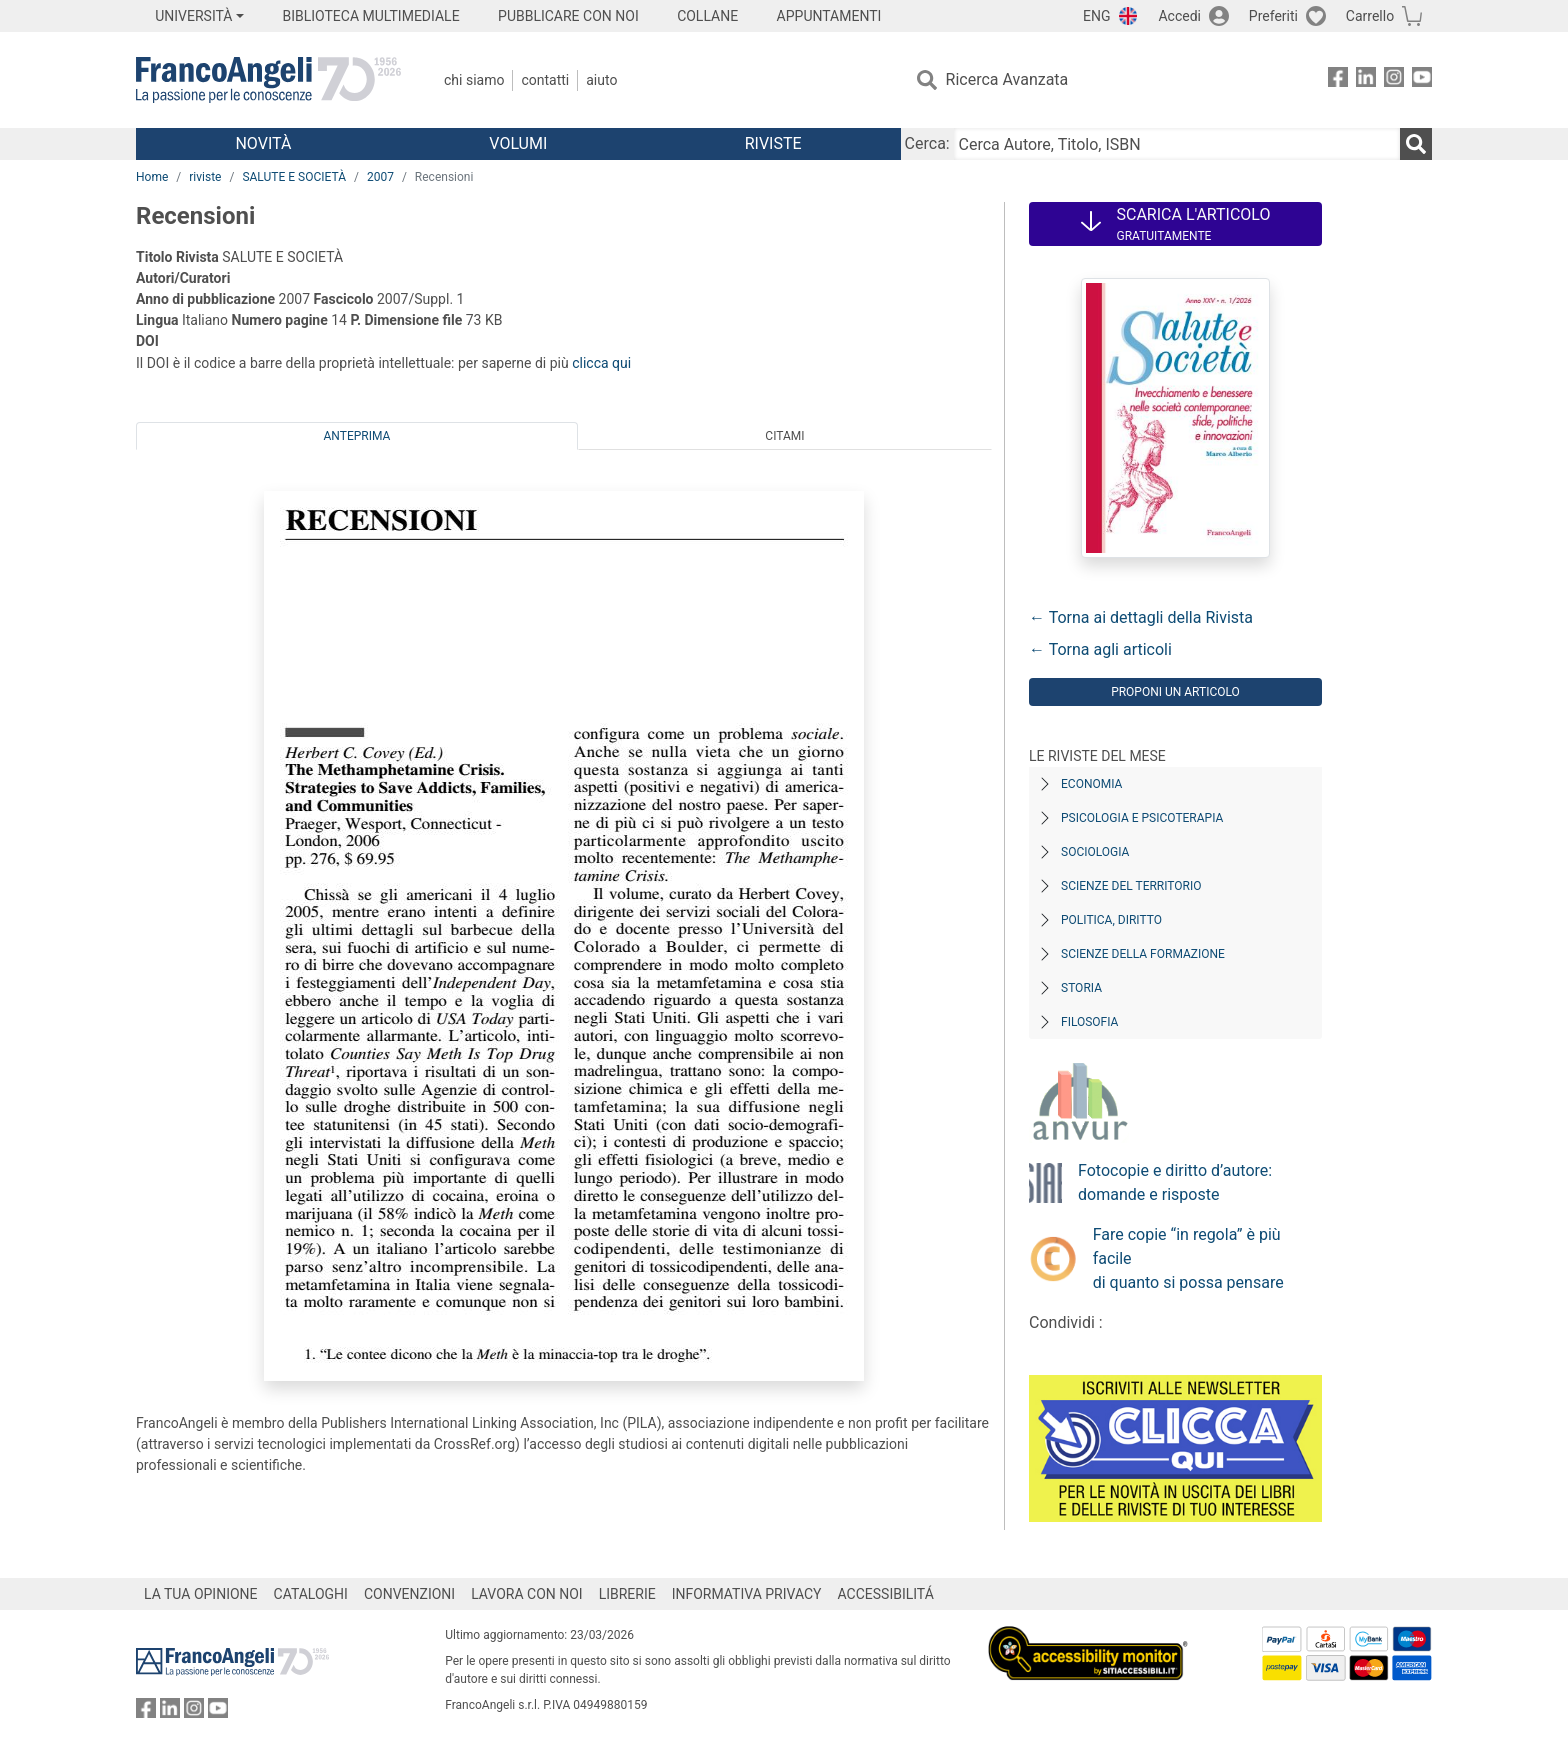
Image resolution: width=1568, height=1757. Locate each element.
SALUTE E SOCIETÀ (294, 177)
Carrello (1370, 16)
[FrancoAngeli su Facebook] (1338, 80)
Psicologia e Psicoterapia (1142, 818)
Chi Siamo (474, 80)
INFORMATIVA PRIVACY (747, 1594)
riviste (205, 177)
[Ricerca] (1416, 144)
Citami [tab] (784, 436)
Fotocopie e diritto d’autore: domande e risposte (1175, 1182)
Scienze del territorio (1131, 886)
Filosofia (1089, 1022)
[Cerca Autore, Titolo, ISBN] (1177, 144)
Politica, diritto (1111, 920)
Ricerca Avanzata (1007, 79)
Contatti (545, 80)
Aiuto (601, 80)
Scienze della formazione (1143, 954)
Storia (1081, 988)
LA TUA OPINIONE (201, 1594)
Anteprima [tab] (357, 436)
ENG (1096, 16)
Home (152, 177)
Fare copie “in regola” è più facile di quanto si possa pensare (1188, 1258)
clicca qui (601, 363)
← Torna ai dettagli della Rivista (1141, 617)
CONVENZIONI (409, 1594)
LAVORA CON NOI (527, 1594)
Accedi (1179, 16)
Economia (1091, 784)
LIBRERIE (627, 1594)
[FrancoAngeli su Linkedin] (1366, 80)
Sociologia (1095, 852)
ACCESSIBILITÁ (886, 1594)
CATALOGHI (311, 1594)
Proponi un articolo (1175, 692)
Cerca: (927, 143)
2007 (380, 177)
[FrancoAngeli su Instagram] (1394, 80)
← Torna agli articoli (1100, 649)
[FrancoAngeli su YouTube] (1422, 80)
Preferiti (1273, 16)
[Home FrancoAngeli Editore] (268, 80)
